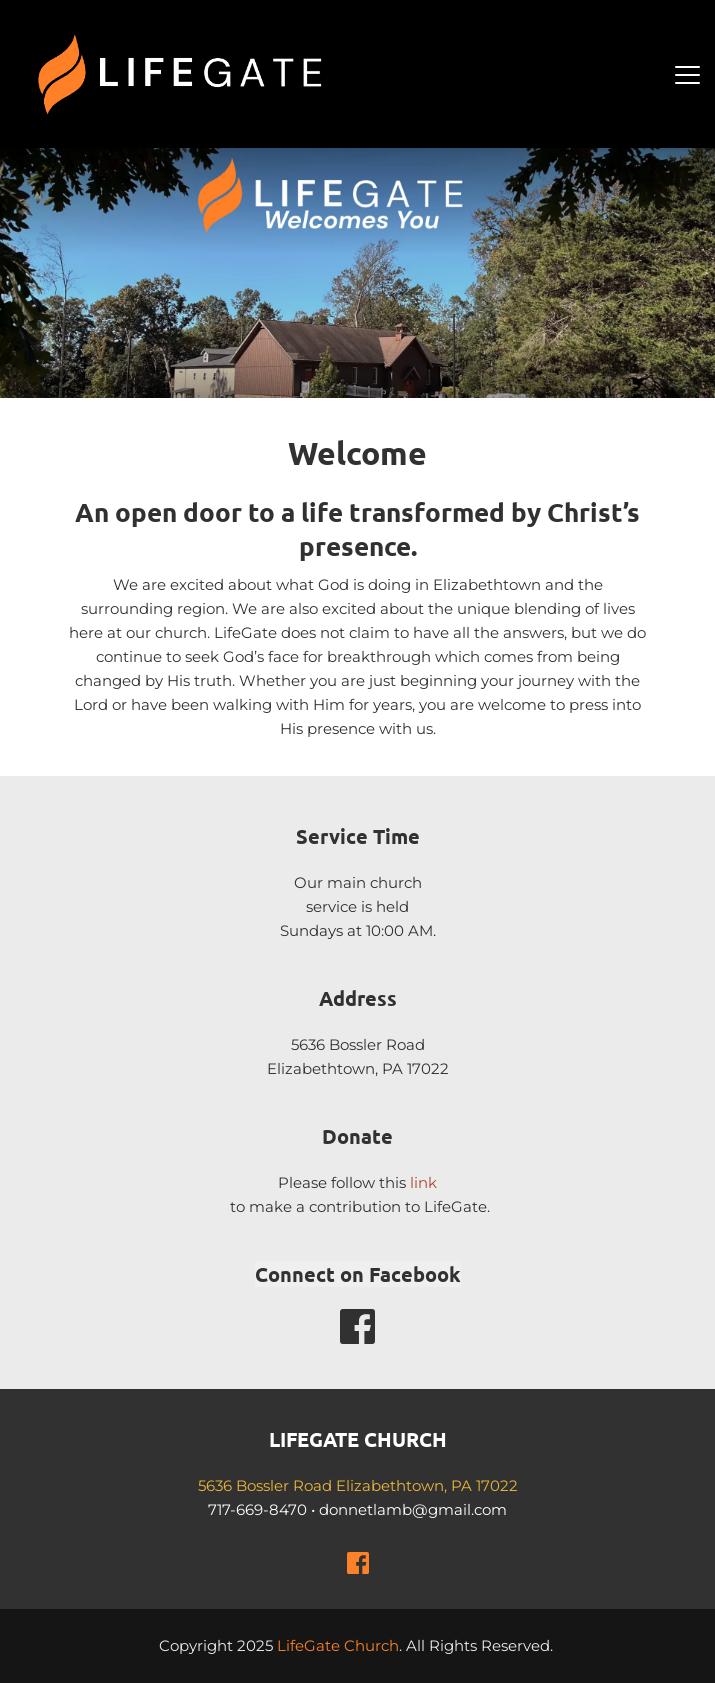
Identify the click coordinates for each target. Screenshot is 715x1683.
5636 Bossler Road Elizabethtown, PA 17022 (358, 1485)
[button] (687, 74)
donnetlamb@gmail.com (413, 1509)
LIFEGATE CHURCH (358, 1439)
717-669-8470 (257, 1509)
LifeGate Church (338, 1645)
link (423, 1182)
